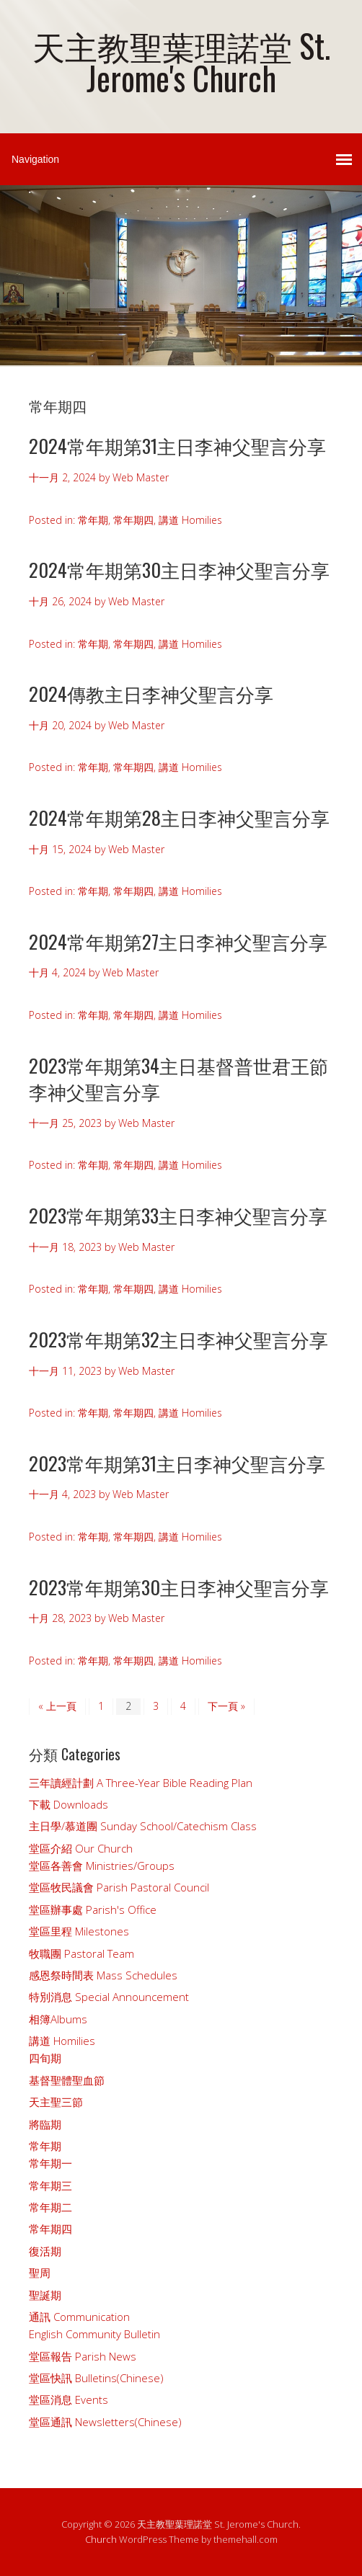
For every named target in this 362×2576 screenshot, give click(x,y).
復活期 (45, 2251)
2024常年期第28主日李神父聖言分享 (179, 817)
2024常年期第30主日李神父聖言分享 (179, 570)
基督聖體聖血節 (67, 2080)
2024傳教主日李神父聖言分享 (151, 693)
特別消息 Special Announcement (109, 1996)
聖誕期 (45, 2295)
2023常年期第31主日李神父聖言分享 (177, 1463)
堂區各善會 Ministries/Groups (102, 1865)
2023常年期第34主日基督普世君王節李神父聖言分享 (178, 1078)
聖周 (39, 2272)
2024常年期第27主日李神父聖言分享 (178, 941)
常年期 (93, 520)
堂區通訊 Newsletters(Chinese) (105, 2422)
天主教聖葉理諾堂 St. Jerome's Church (181, 61)
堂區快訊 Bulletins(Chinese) (96, 2378)
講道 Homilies (190, 520)
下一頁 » (226, 1706)
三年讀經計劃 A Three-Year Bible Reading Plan (140, 1782)
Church (101, 2539)
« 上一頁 (57, 1706)
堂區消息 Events (68, 2399)
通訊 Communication (79, 2316)
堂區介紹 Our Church (81, 1848)
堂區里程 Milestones (79, 1931)
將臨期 (45, 2124)
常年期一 (50, 2163)
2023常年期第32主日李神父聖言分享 (178, 1339)
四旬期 (45, 2058)
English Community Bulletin (94, 2334)
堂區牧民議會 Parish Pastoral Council (119, 1887)
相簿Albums (58, 2019)
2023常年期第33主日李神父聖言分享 (178, 1215)
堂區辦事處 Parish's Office (92, 1909)
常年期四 (133, 520)
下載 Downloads (68, 1804)
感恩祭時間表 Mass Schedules (103, 1975)
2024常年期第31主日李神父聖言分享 (177, 446)
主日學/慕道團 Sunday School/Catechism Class (143, 1826)
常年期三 (50, 2185)
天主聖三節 (56, 2102)
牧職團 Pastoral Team (81, 1953)
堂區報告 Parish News (82, 2356)
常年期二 (50, 2207)
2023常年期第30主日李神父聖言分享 (179, 1587)
